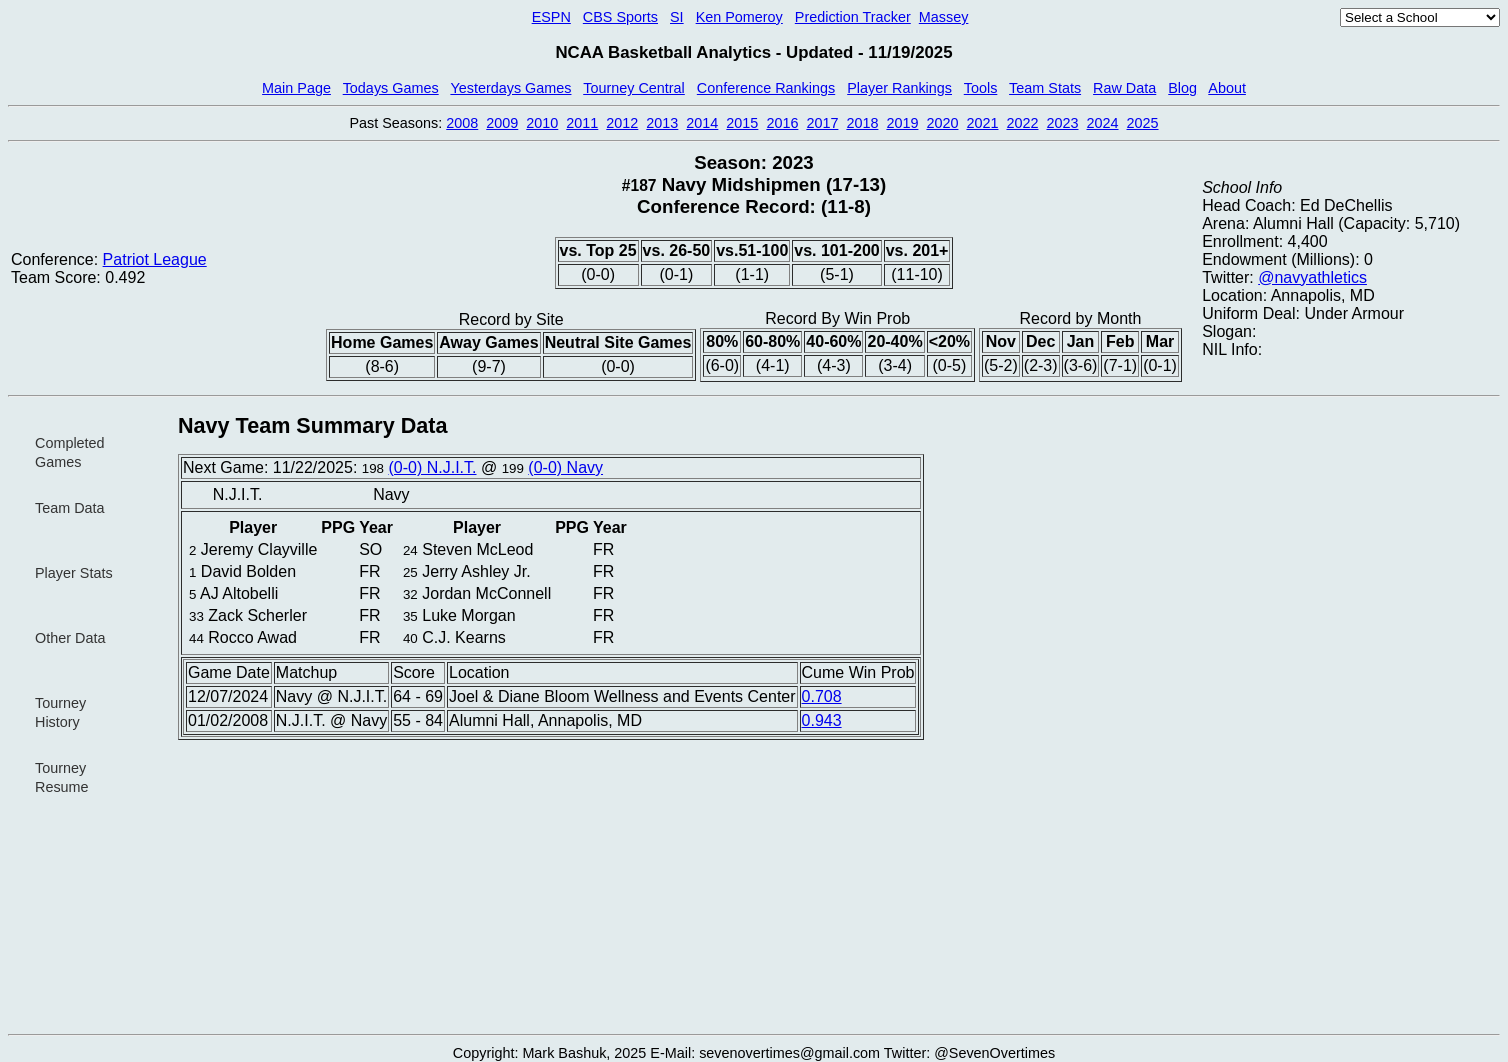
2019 (902, 123)
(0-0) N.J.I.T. (432, 467)
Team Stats (1045, 88)
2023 (1062, 123)
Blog (1182, 88)
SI (677, 17)
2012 (622, 123)
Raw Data (1124, 88)
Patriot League (155, 259)
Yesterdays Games (510, 88)
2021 (982, 123)
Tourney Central (634, 88)
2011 (582, 123)
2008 (462, 123)
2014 (702, 123)
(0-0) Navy (565, 467)
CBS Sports (620, 17)
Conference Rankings (766, 88)
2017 (822, 123)
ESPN (551, 17)
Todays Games (391, 88)
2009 (502, 123)
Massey (944, 17)
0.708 (822, 696)
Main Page (296, 88)
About (1227, 88)
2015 (742, 123)
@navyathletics (1312, 277)
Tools (981, 88)
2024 (1103, 123)
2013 (662, 123)
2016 (782, 123)
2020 (942, 123)
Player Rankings (899, 88)
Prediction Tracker (853, 17)
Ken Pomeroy (739, 17)
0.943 (822, 720)
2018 (862, 123)
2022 (1022, 123)
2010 (542, 123)
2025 (1143, 123)
